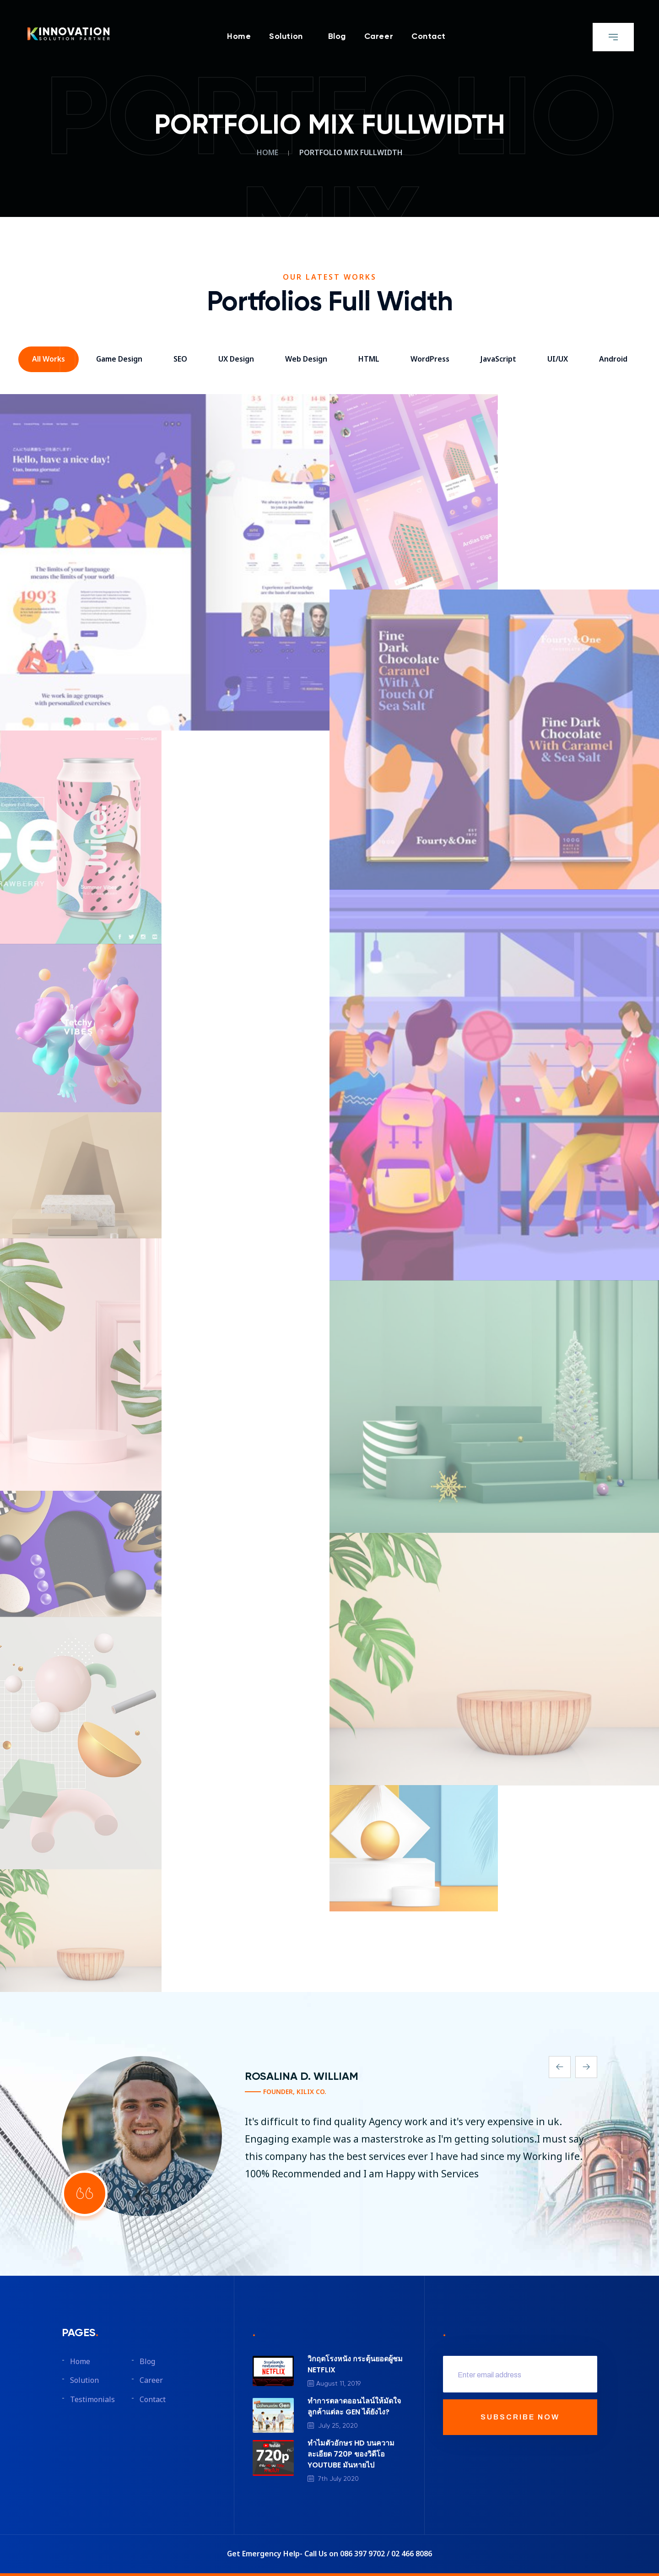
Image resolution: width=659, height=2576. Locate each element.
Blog (337, 36)
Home (239, 36)
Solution (285, 36)
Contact (428, 36)
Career (378, 36)
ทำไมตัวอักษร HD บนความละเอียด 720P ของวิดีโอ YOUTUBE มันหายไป (351, 2454)
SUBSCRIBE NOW (520, 2417)
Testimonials (92, 2399)
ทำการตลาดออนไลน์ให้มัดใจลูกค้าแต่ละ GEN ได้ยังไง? (354, 2406)
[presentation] (560, 2067)
